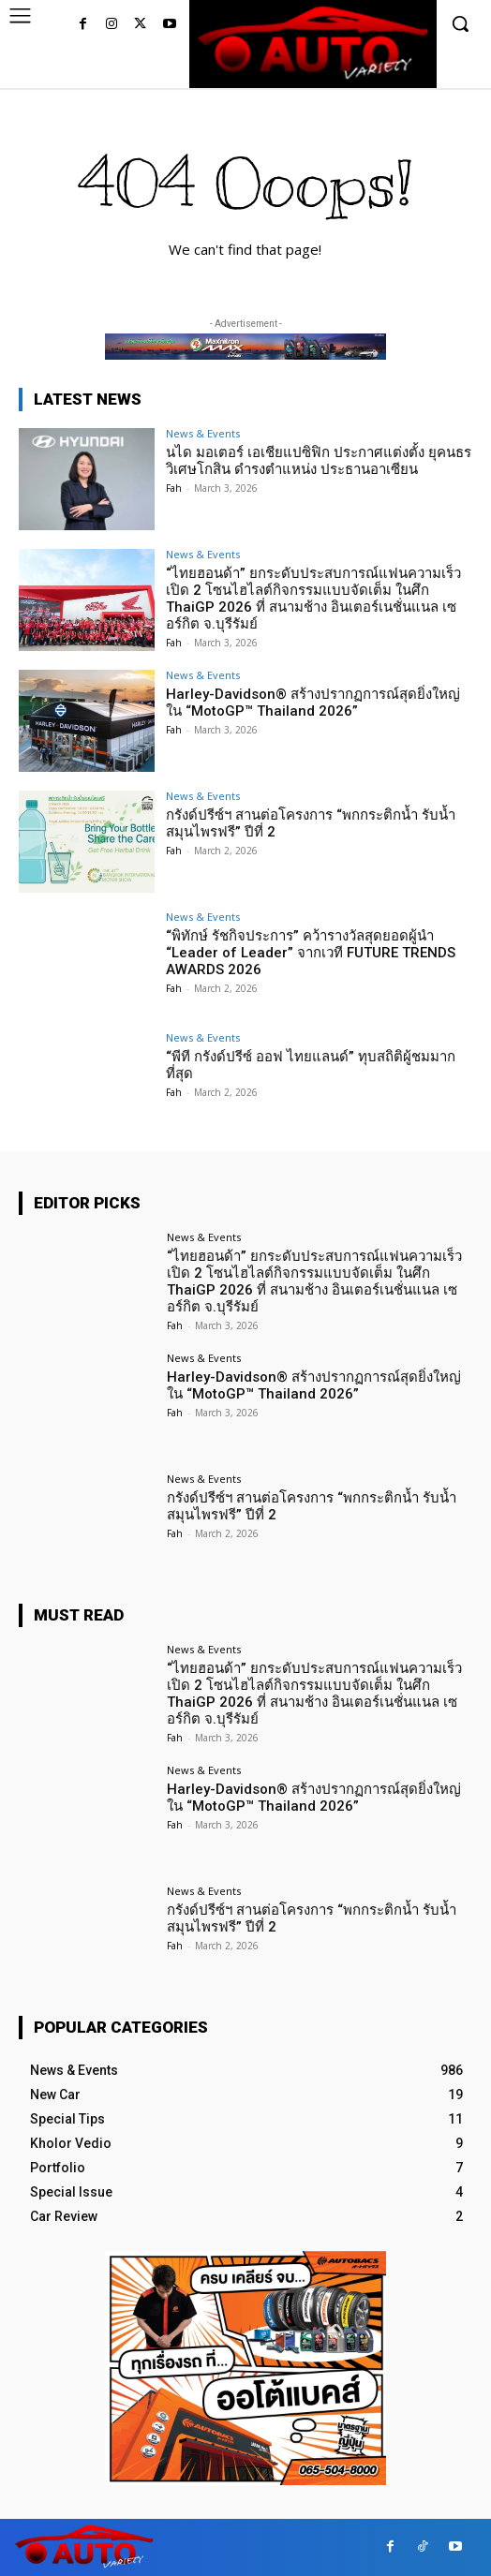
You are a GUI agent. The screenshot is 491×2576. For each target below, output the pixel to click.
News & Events (203, 433)
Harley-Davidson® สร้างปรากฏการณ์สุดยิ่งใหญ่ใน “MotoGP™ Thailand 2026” (313, 702)
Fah (174, 488)
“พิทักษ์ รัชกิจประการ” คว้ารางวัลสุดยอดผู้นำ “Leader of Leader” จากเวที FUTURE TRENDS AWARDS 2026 (310, 952)
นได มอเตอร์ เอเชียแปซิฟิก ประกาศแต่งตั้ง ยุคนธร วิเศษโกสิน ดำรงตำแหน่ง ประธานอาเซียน (318, 461)
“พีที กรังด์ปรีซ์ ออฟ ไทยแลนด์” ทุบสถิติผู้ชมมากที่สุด (310, 1065)
